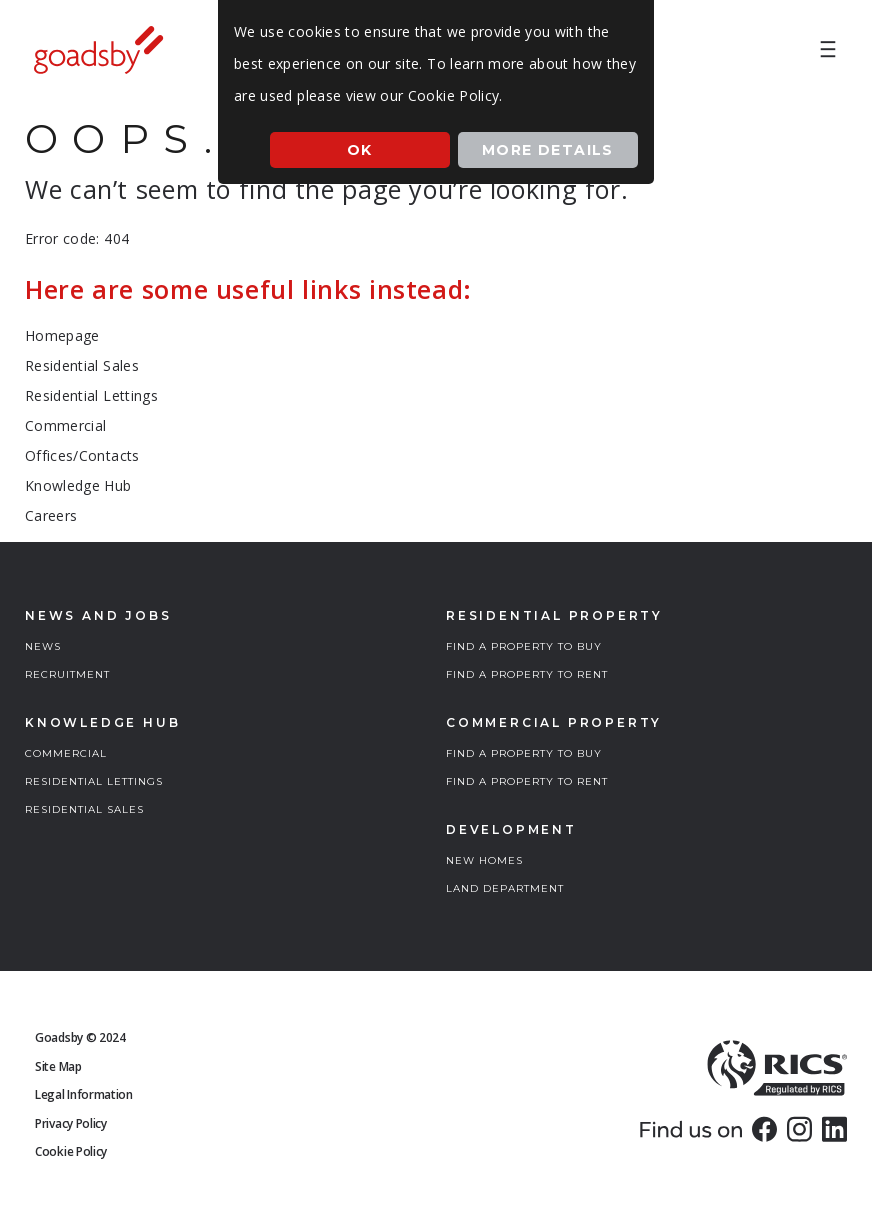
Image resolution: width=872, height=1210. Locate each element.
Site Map (58, 1066)
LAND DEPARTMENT (505, 888)
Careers (51, 515)
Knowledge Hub (78, 485)
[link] (764, 1129)
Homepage (62, 335)
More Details (548, 150)
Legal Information (84, 1094)
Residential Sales (82, 365)
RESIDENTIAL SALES (84, 809)
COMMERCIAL (66, 753)
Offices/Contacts (82, 455)
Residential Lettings (91, 395)
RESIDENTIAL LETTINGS (94, 781)
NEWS (43, 646)
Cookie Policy (71, 1151)
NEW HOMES (484, 860)
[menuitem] (828, 50)
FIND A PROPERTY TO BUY (524, 646)
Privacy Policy (71, 1123)
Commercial (66, 425)
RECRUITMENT (67, 674)
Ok (360, 150)
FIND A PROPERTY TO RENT (527, 674)
